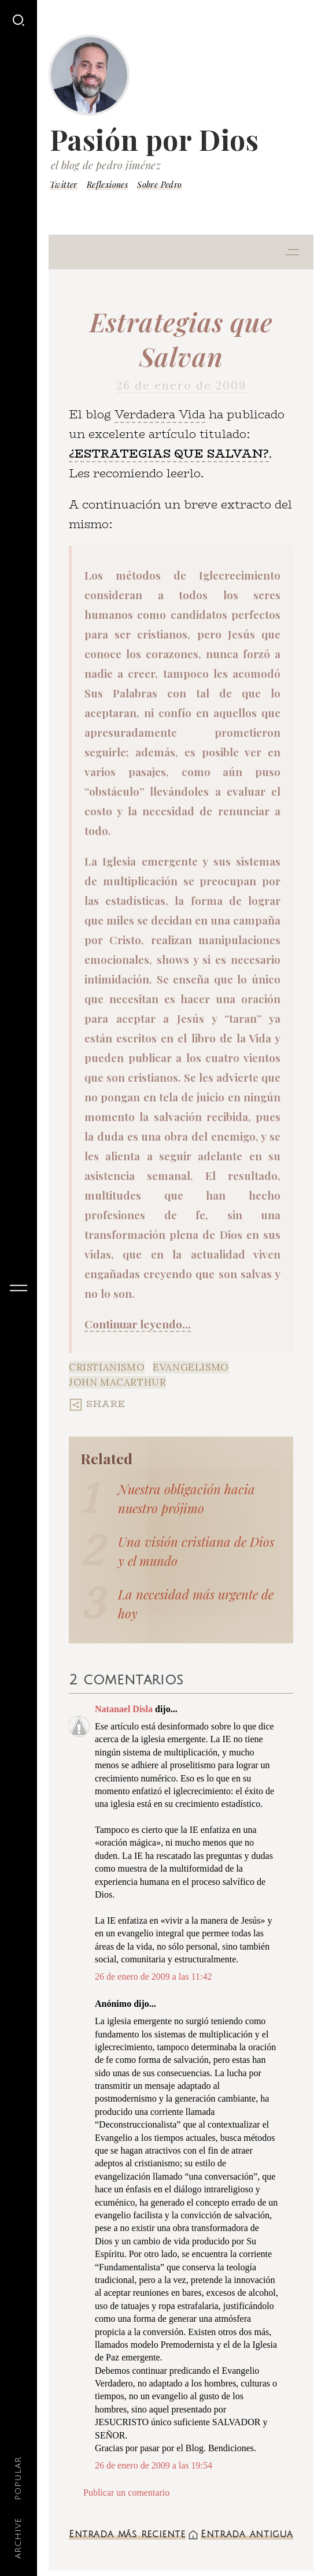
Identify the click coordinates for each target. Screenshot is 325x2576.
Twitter (63, 184)
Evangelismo (191, 1367)
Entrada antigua (247, 2534)
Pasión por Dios (154, 139)
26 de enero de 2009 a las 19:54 (153, 2465)
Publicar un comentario (126, 2492)
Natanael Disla (124, 1709)
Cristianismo (107, 1367)
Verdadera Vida (160, 414)
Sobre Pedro (159, 184)
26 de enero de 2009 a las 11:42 (153, 1976)
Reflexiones (107, 184)
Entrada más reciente (127, 2534)
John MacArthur (117, 1382)
